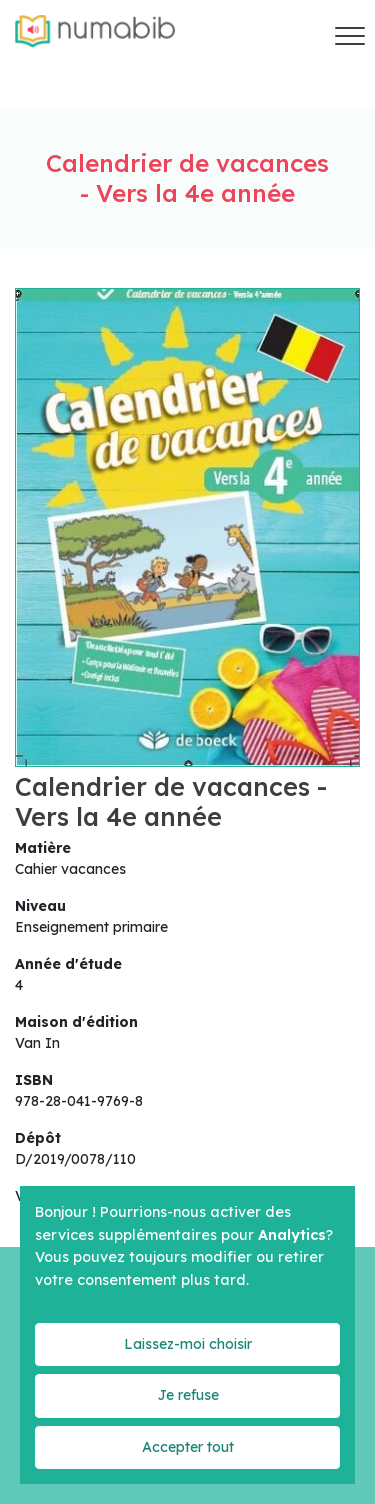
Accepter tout (188, 1447)
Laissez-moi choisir (188, 1344)
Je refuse (188, 1395)
